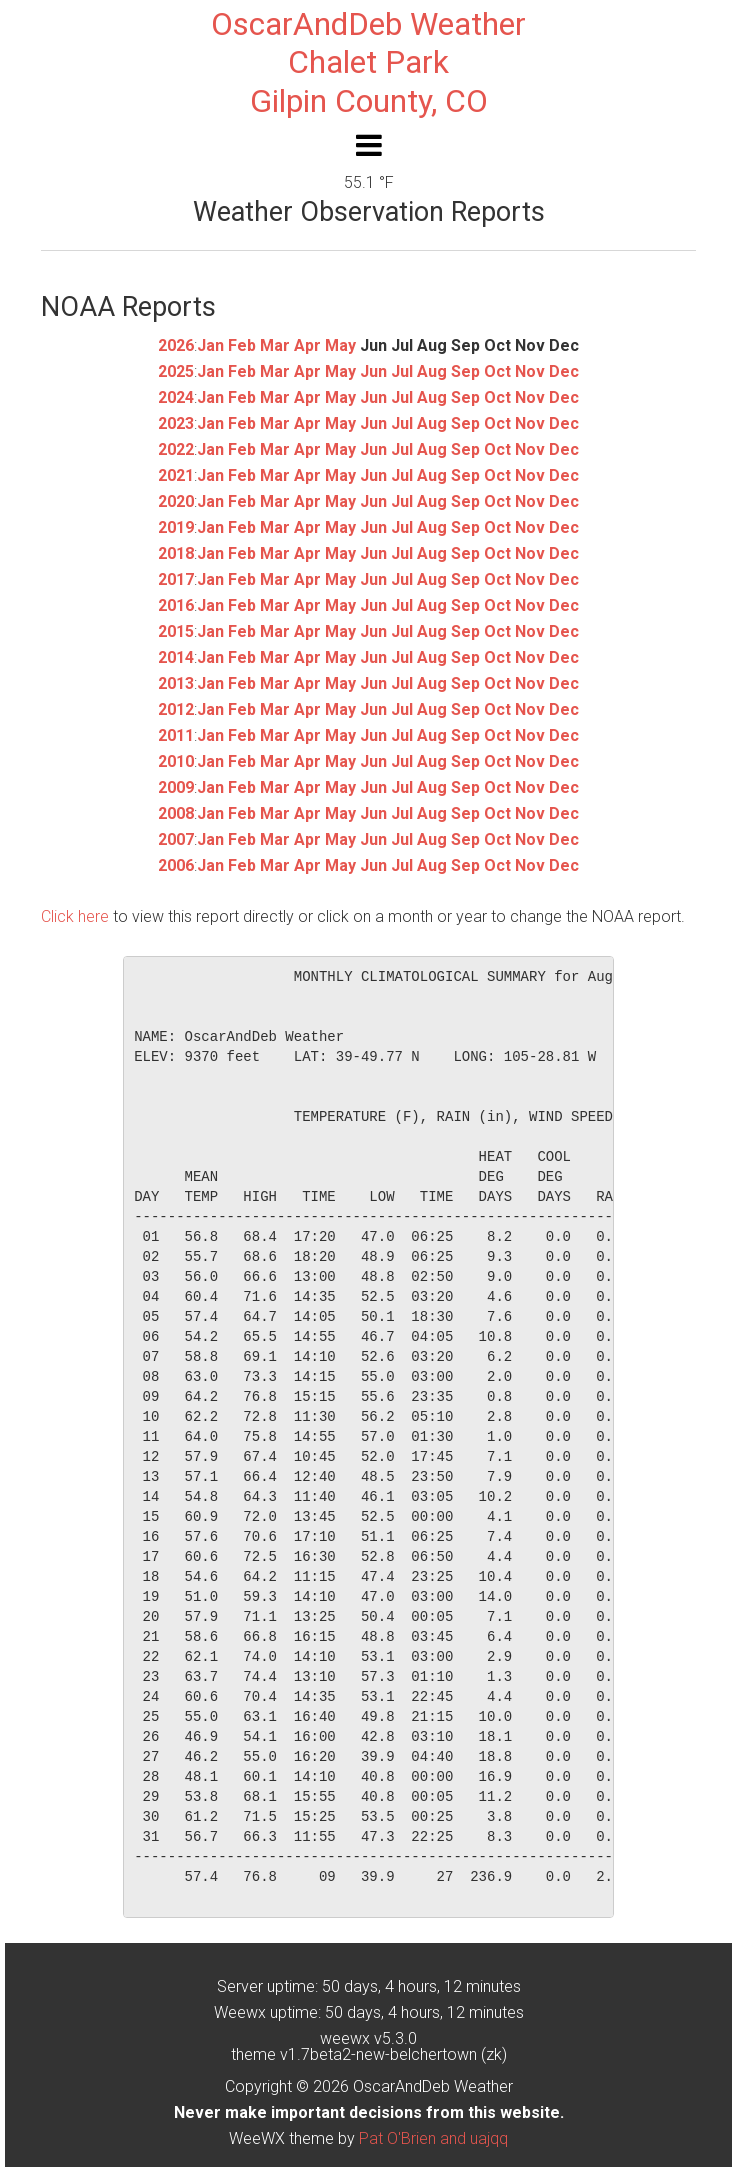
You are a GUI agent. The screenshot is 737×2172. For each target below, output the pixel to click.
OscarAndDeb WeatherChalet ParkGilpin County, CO (368, 62)
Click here (75, 916)
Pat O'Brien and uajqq (433, 2138)
